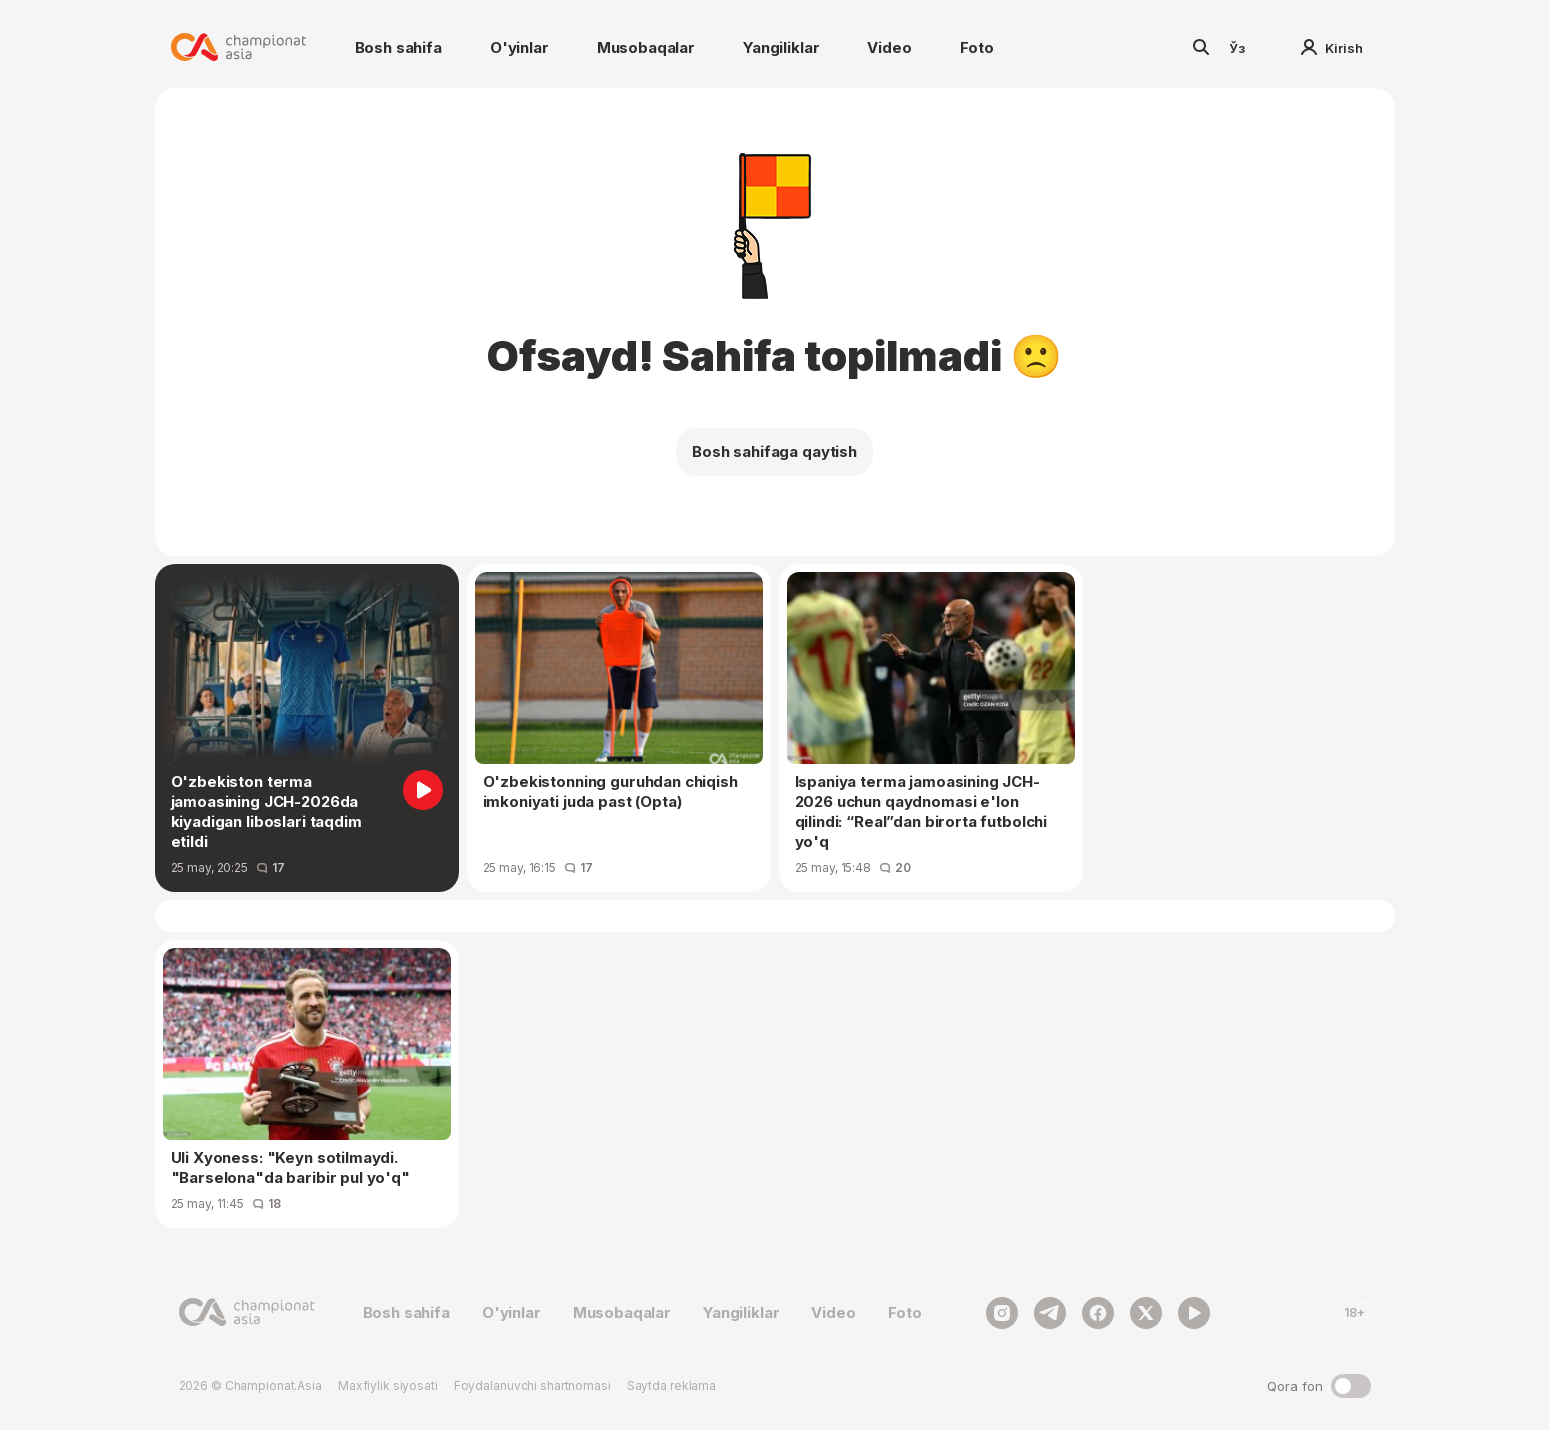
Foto (977, 47)
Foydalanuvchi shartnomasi (532, 1385)
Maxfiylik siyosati (388, 1385)
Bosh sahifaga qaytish (774, 451)
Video (889, 47)
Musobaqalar (646, 47)
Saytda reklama (671, 1385)
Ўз (1237, 48)
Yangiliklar (781, 47)
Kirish (1332, 48)
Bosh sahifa (398, 47)
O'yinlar (519, 47)
